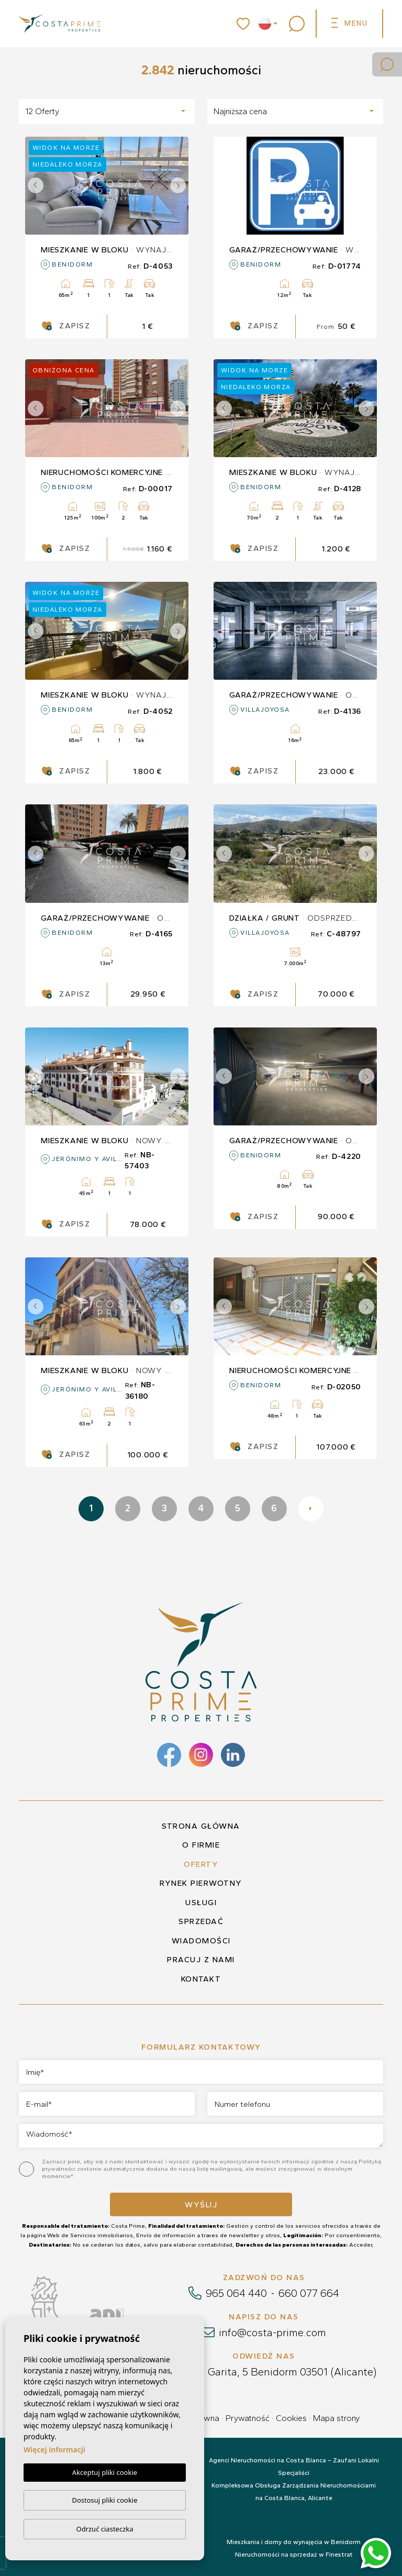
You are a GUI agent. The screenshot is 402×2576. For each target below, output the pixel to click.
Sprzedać (201, 1921)
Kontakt (201, 1979)
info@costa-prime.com (272, 2332)
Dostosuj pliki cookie (104, 2500)
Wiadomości (201, 1940)
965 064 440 (236, 2293)
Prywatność (248, 2418)
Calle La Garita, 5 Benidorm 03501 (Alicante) (271, 2371)
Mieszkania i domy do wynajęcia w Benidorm (294, 2542)
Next (178, 186)
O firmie (201, 1845)
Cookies (291, 2418)
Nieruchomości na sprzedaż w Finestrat (294, 2554)
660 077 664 (308, 2293)
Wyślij (201, 2204)
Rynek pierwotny (201, 1883)
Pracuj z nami (201, 1959)
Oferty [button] (201, 1864)
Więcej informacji (54, 2450)
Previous (35, 186)
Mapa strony (336, 2418)
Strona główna (201, 1826)
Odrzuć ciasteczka (104, 2529)
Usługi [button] (201, 1902)
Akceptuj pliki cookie (104, 2472)
